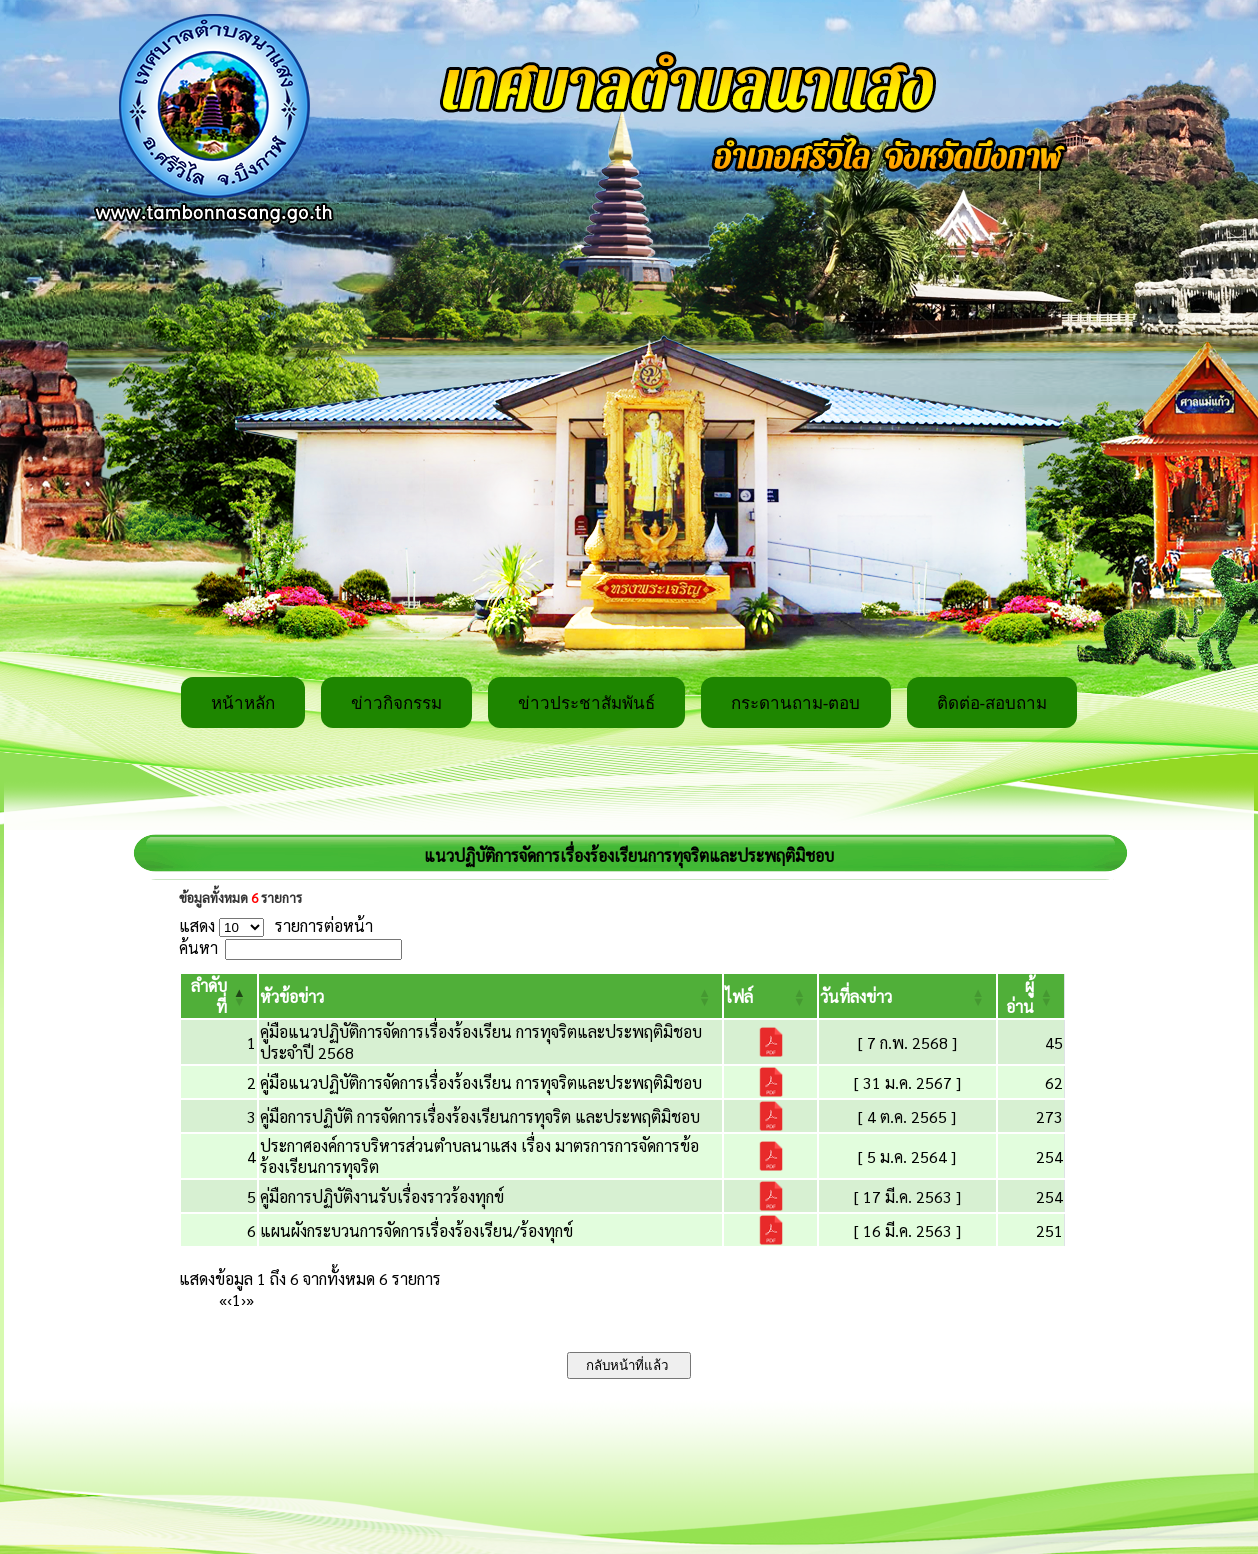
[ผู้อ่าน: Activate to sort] (1031, 996)
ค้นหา (198, 947)
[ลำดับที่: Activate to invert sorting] (219, 996)
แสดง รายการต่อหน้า (276, 925)
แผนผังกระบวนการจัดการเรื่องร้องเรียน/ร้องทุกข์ (416, 1230)
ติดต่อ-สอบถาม (992, 703)
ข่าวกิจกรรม (396, 703)
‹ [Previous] (229, 1299)
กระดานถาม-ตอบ (796, 703)
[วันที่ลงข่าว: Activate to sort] (907, 996)
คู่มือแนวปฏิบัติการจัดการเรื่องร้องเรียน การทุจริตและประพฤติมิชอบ (481, 1082)
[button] (292, 996)
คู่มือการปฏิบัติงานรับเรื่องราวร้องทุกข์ (382, 1196)
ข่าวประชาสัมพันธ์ (586, 703)
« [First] (223, 1299)
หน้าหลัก (243, 703)
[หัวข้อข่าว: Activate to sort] (490, 996)
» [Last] (250, 1299)
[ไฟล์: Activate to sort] (770, 996)
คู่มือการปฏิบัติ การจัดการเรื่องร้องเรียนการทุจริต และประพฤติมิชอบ (480, 1116)
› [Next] (243, 1299)
